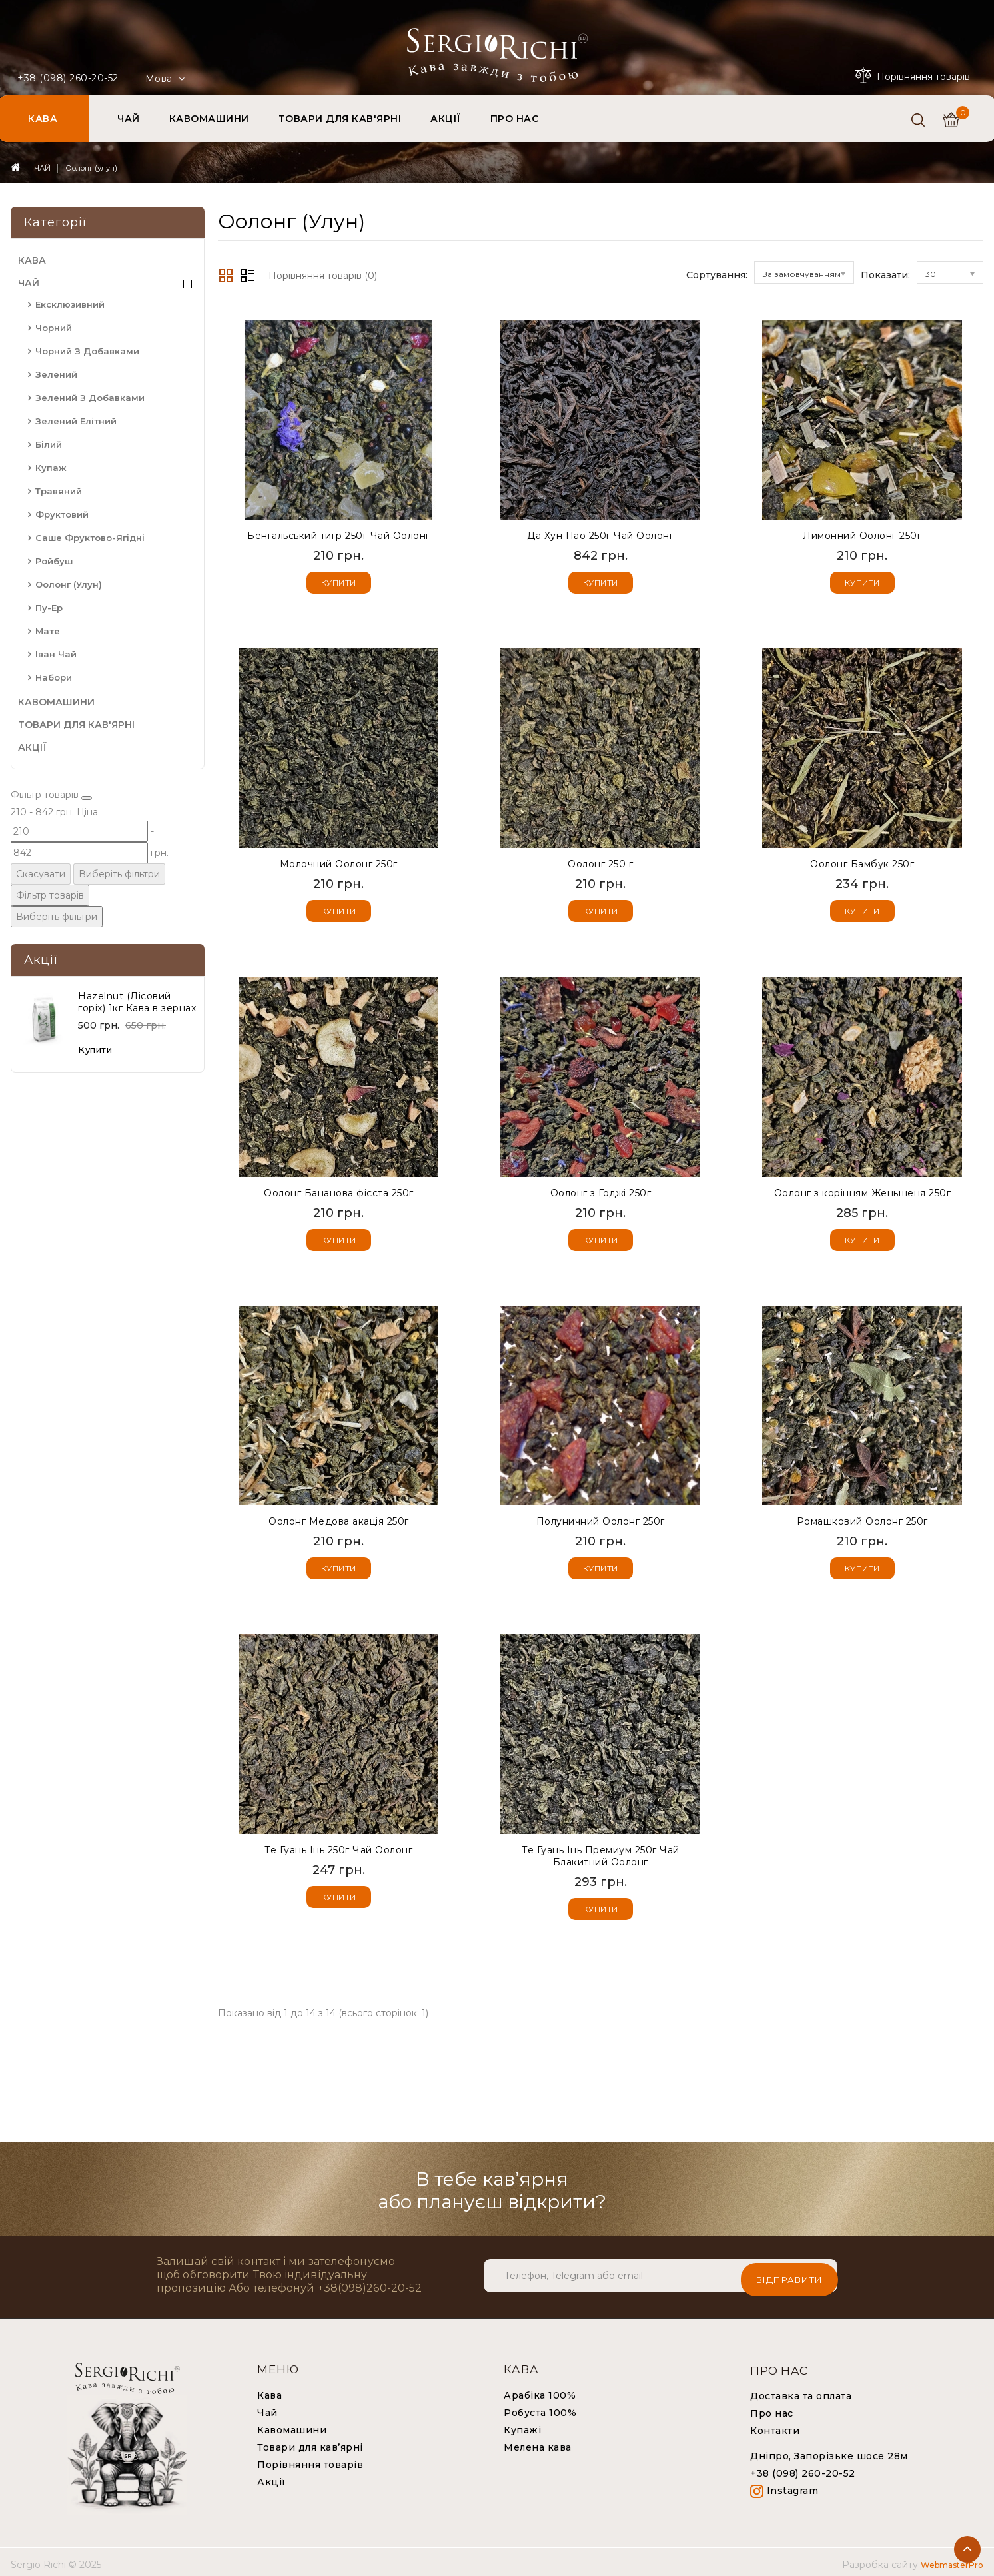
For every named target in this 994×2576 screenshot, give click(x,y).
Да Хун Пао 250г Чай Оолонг (600, 536)
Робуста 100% (540, 2408)
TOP (967, 2549)
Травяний (58, 491)
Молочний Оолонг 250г (339, 863)
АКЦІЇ (445, 119)
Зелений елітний (76, 421)
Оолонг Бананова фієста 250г (339, 1191)
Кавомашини (291, 2425)
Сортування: (716, 275)
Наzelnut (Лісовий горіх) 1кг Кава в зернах (137, 1039)
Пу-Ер (49, 607)
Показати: (885, 275)
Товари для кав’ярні (310, 2443)
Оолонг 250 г (600, 863)
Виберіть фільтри (140, 928)
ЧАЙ (128, 119)
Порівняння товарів (310, 2460)
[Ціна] (52, 854)
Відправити (789, 2271)
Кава (269, 2391)
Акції (271, 2477)
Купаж (51, 467)
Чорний (53, 327)
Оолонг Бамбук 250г (862, 863)
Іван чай (56, 654)
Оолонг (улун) (91, 168)
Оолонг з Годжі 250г (601, 1191)
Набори (53, 677)
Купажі (522, 2425)
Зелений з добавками (90, 397)
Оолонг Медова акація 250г (338, 1519)
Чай (267, 2408)
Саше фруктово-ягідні (90, 537)
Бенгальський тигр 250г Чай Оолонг (338, 536)
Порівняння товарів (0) (322, 276)
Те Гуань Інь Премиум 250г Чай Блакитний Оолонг (601, 1853)
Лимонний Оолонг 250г (862, 536)
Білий (48, 444)
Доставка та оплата (800, 2391)
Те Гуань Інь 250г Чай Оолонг (338, 1847)
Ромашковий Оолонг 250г (862, 1519)
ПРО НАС (514, 119)
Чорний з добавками (87, 351)
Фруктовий (62, 514)
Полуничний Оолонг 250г (600, 1519)
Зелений (56, 374)
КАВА (42, 119)
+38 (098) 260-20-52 (68, 78)
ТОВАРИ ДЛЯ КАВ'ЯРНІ (340, 119)
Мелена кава (538, 2443)
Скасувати (43, 928)
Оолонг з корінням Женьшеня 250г (862, 1191)
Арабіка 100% (540, 2391)
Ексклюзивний (70, 304)
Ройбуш (54, 561)
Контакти (774, 2426)
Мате (47, 631)
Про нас (771, 2409)
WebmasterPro (952, 2560)
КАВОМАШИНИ (209, 119)
